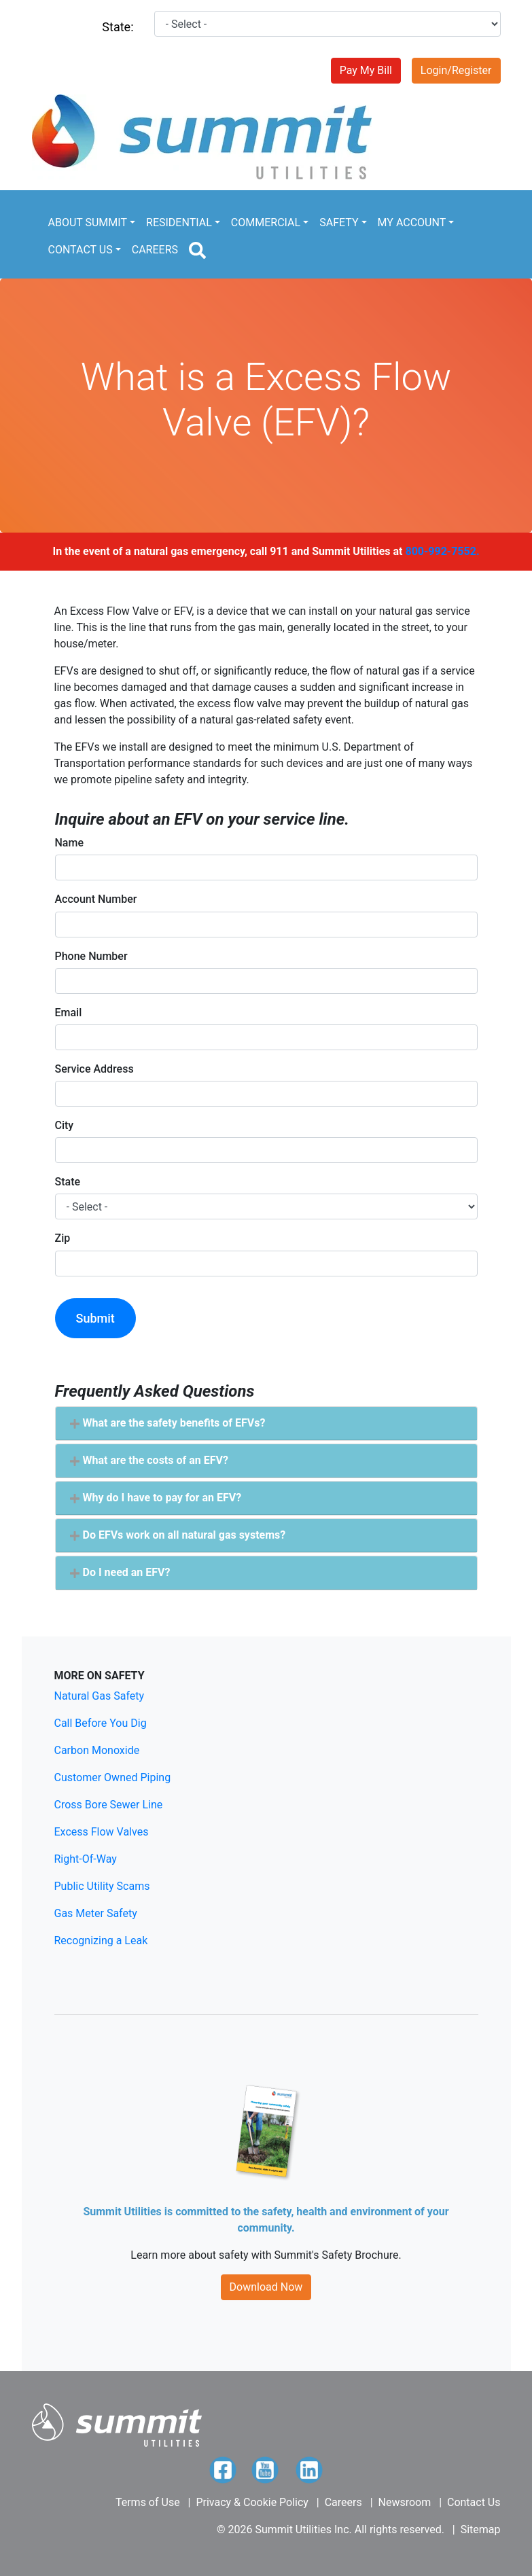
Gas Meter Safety (95, 1913)
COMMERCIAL (265, 222)
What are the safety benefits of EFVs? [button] (167, 1422)
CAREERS (155, 249)
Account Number (96, 899)
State (68, 1181)
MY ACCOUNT (412, 222)
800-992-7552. (442, 551)
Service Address (94, 1068)
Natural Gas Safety (99, 1695)
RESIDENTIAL (179, 222)
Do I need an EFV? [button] (120, 1572)
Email (68, 1012)
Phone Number (91, 956)
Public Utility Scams (102, 1886)
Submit (95, 1318)
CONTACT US (80, 249)
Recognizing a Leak (101, 1940)
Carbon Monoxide (97, 1750)
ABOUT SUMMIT (87, 222)
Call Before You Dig (100, 1723)
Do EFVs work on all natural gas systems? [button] (177, 1534)
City (64, 1125)
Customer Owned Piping (112, 1777)
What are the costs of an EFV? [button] (148, 1460)
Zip (63, 1238)
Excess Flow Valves (101, 1831)
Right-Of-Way (85, 1859)
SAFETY (338, 222)
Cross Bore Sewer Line (108, 1804)
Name (69, 842)
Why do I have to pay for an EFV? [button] (155, 1497)
